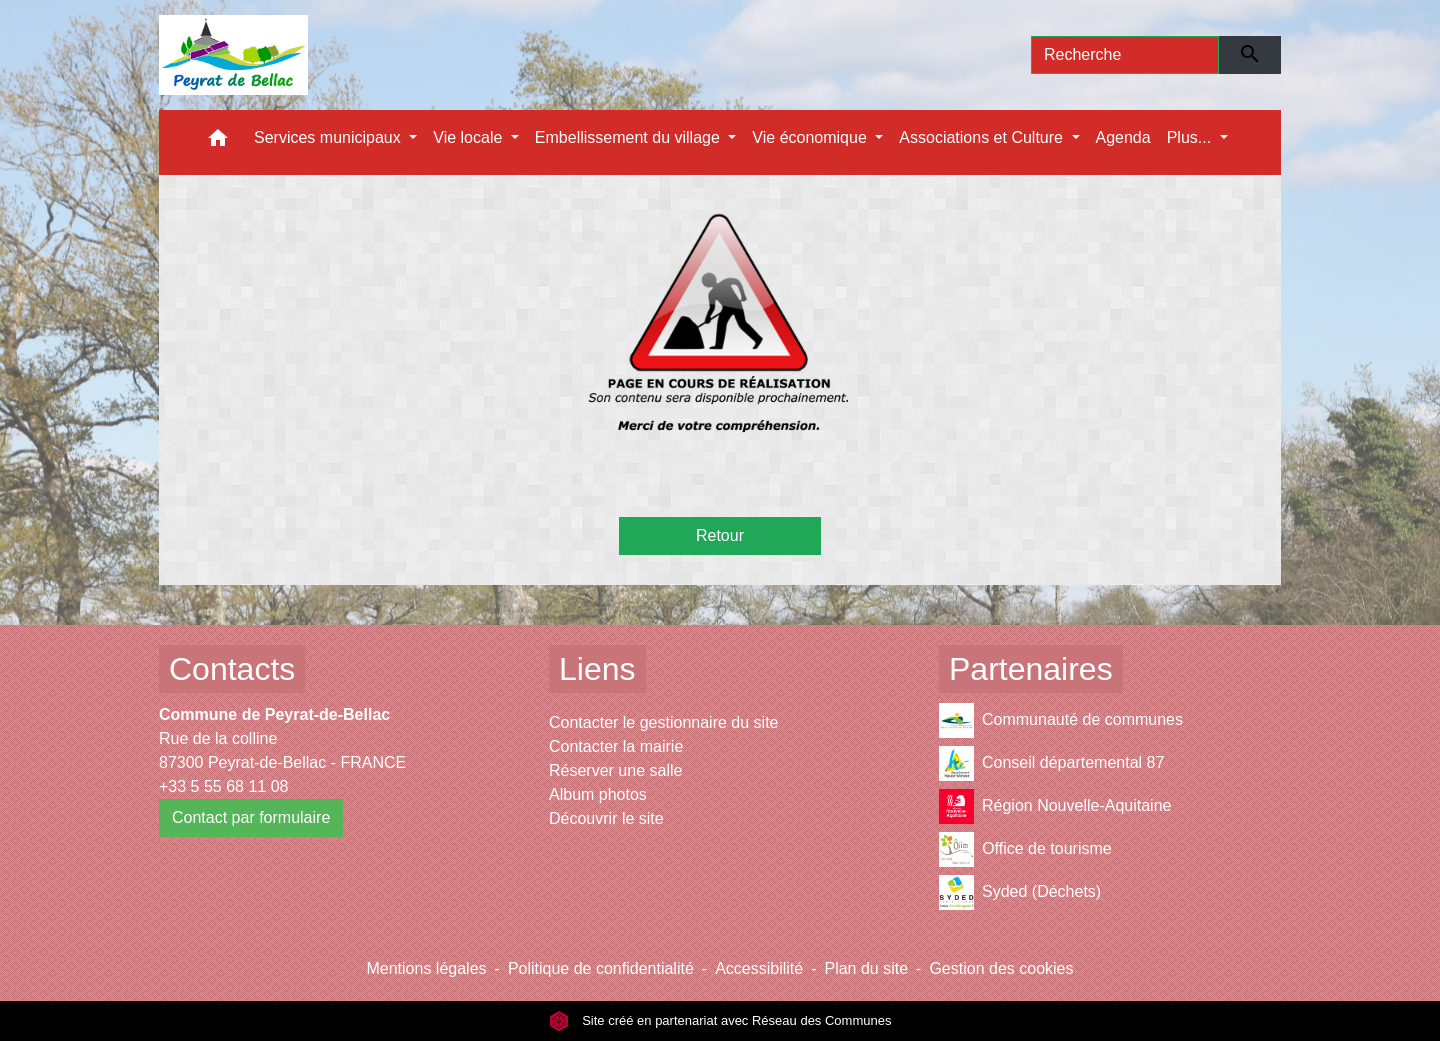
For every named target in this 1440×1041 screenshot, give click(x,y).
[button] (218, 142)
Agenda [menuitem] (1123, 137)
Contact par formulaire (251, 817)
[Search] (1125, 55)
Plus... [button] (1191, 137)
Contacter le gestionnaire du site (663, 722)
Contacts (232, 669)
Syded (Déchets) (1020, 892)
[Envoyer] (1250, 55)
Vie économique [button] (811, 137)
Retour (720, 535)
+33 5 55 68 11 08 (223, 786)
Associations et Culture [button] (983, 137)
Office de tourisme (1025, 849)
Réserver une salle (615, 770)
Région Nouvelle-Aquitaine (1055, 806)
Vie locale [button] (470, 137)
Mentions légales (426, 968)
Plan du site (866, 968)
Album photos (598, 794)
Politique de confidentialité (601, 968)
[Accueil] (233, 55)
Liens (597, 669)
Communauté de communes (1061, 720)
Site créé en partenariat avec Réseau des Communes (720, 1020)
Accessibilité (759, 968)
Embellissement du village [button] (629, 137)
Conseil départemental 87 (1051, 763)
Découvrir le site (606, 818)
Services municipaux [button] (329, 137)
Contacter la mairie (616, 746)
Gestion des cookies (1001, 968)
